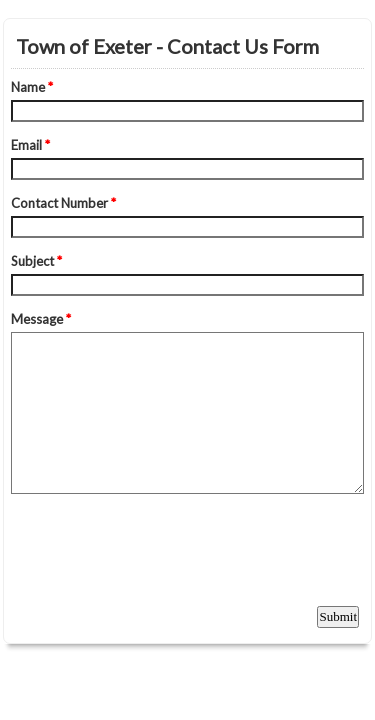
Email (30, 145)
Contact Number (63, 203)
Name (32, 87)
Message (41, 319)
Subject (36, 261)
